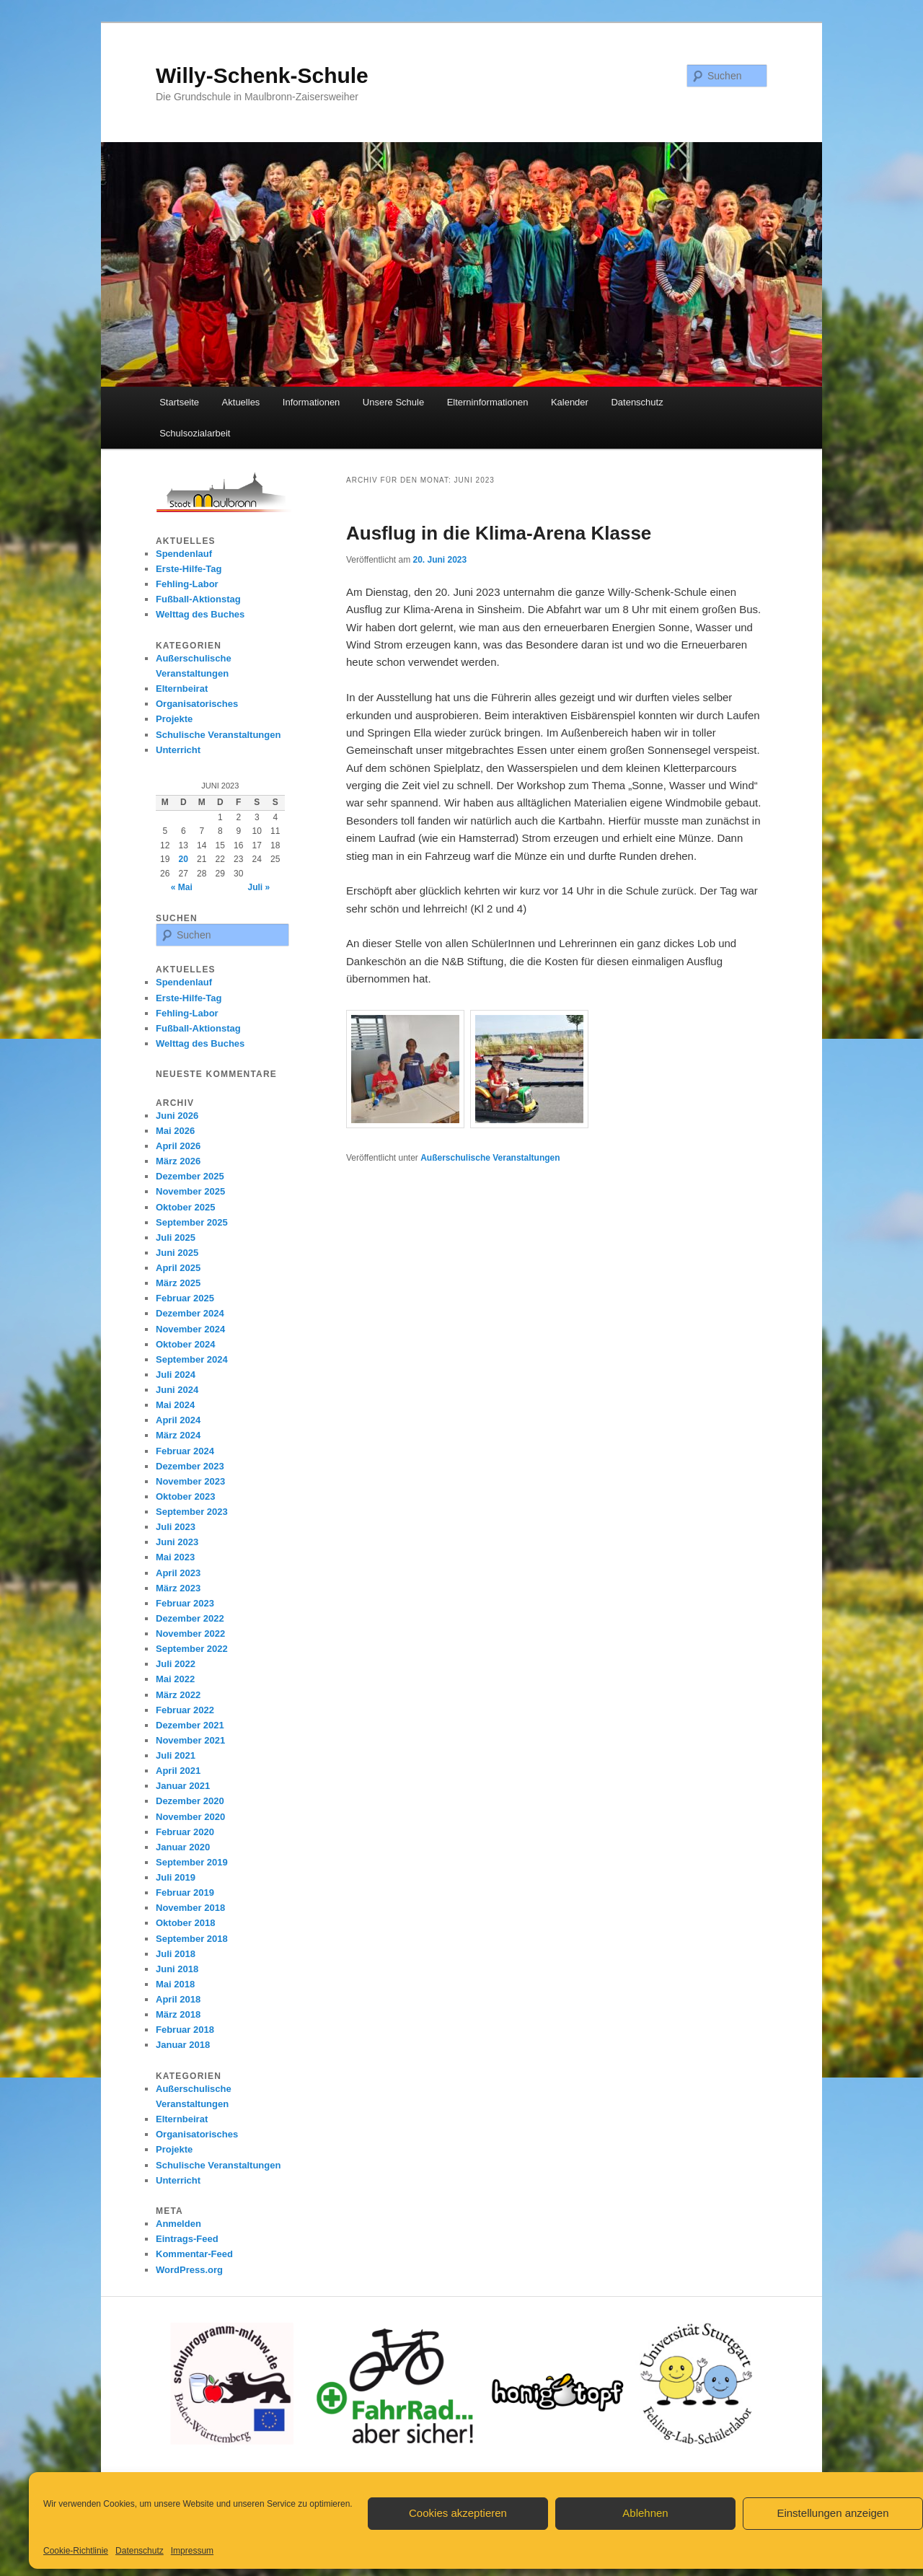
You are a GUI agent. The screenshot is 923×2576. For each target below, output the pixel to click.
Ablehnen (645, 2513)
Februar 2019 (185, 1892)
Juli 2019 (175, 1877)
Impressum (192, 2551)
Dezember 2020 (190, 1800)
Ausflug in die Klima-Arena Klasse (498, 533)
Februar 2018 (185, 2029)
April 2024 (178, 1420)
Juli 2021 (175, 1755)
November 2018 (190, 1907)
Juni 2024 (177, 1389)
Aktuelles (241, 402)
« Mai (182, 887)
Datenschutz (139, 2551)
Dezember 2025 (190, 1176)
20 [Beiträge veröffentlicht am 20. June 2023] (183, 859)
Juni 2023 (177, 1542)
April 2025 (178, 1267)
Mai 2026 (175, 1130)
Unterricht (178, 749)
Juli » (259, 887)
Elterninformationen (488, 402)
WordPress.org (189, 2269)
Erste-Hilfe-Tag (189, 568)
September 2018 (192, 1938)
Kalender (569, 402)
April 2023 (178, 1573)
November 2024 (190, 1329)
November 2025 (190, 1191)
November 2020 (190, 1816)
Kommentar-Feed (194, 2253)
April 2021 (178, 1770)
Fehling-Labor (187, 584)
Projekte (174, 718)
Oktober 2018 (185, 1922)
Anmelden (178, 2223)
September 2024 (192, 1359)
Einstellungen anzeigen (832, 2513)
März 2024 (178, 1435)
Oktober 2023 (185, 1496)
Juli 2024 (175, 1374)
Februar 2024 (185, 1451)
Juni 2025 (177, 1252)
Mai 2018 (175, 1984)
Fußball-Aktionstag (198, 599)
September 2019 (192, 1862)
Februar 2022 (185, 1710)
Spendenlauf (184, 553)
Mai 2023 (175, 1557)
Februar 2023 (185, 1603)
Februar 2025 (185, 1298)
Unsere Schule (393, 402)
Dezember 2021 (190, 1725)
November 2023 (190, 1481)
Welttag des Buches (200, 614)
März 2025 (178, 1283)
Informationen (311, 402)
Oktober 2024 (185, 1344)
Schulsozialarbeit (194, 433)
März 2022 (178, 1694)
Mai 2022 (175, 1679)
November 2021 (190, 1740)
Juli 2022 (175, 1663)
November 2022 (190, 1633)
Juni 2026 (177, 1115)
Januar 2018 (183, 2044)
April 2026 (178, 1145)
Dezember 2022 (190, 1618)
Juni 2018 (177, 1969)
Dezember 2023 (190, 1466)
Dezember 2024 (190, 1313)
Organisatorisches (197, 703)
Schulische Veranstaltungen (218, 734)
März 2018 (178, 2014)
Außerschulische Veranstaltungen (490, 1158)
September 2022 (192, 1648)
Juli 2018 (175, 1953)
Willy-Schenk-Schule (262, 75)
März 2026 (178, 1161)
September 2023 (192, 1511)
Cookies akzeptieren (458, 2513)
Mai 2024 (175, 1404)
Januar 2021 (183, 1785)
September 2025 (192, 1222)
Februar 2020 (185, 1832)
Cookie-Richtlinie (75, 2551)
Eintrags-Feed (187, 2238)
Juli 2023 (175, 1526)
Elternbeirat (182, 688)
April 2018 (178, 1999)
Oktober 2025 (185, 1207)
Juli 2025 (175, 1237)
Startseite (179, 402)
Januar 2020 (183, 1847)
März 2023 (178, 1588)
